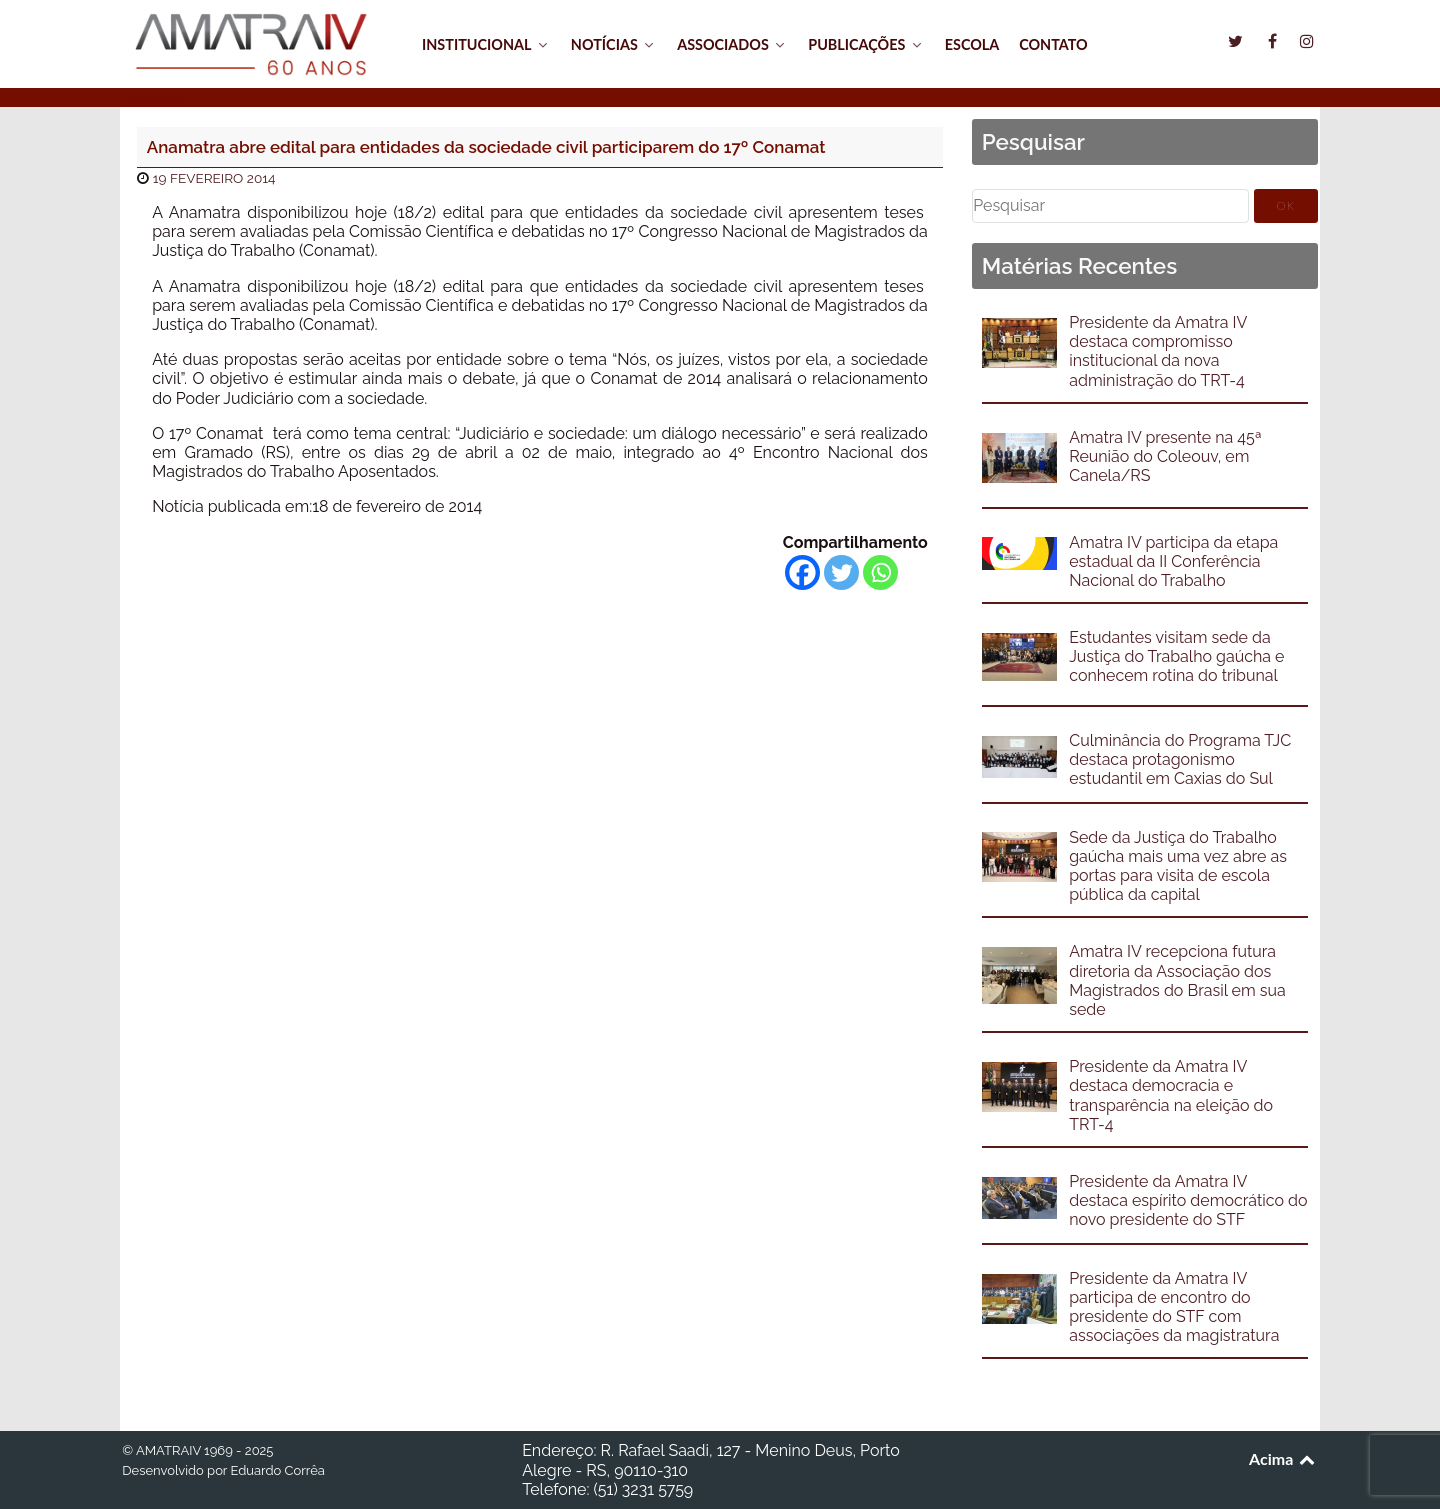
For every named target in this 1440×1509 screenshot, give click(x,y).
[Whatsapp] (880, 572)
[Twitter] (841, 572)
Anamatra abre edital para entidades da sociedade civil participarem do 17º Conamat (486, 147)
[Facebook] (802, 572)
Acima (1283, 1458)
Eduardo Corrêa (277, 1470)
